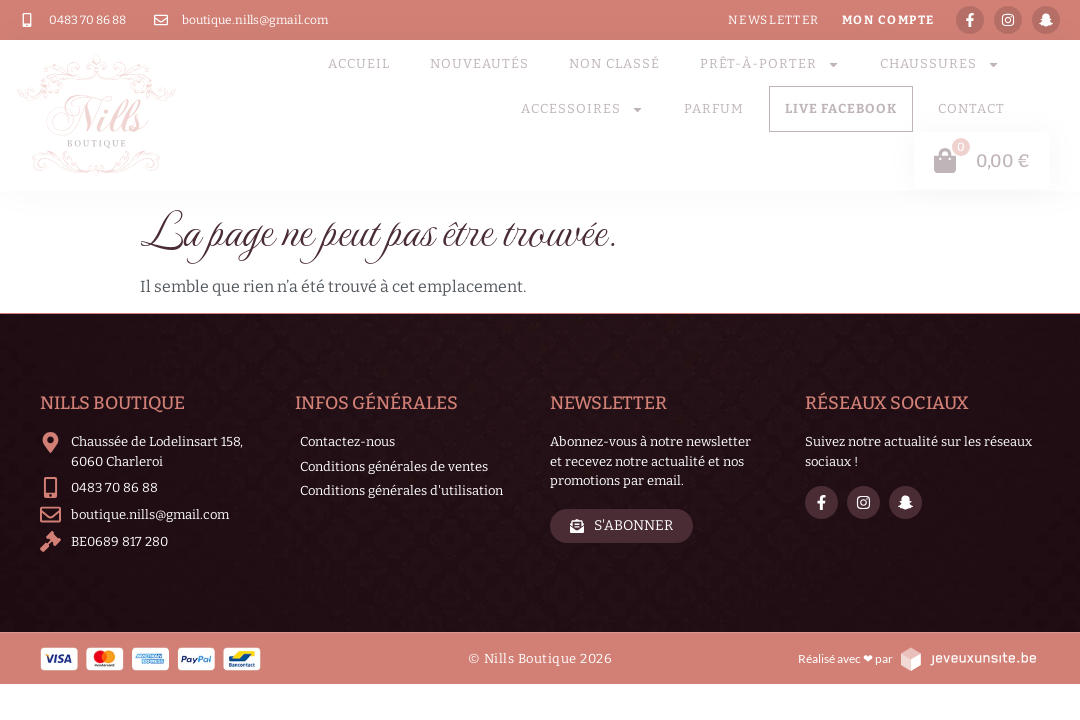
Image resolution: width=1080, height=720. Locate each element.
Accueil (359, 63)
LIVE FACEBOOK (841, 108)
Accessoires (582, 109)
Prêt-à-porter (770, 64)
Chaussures (940, 64)
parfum (714, 108)
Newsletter (774, 20)
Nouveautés (479, 63)
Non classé (614, 63)
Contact (971, 108)
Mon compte (888, 20)
